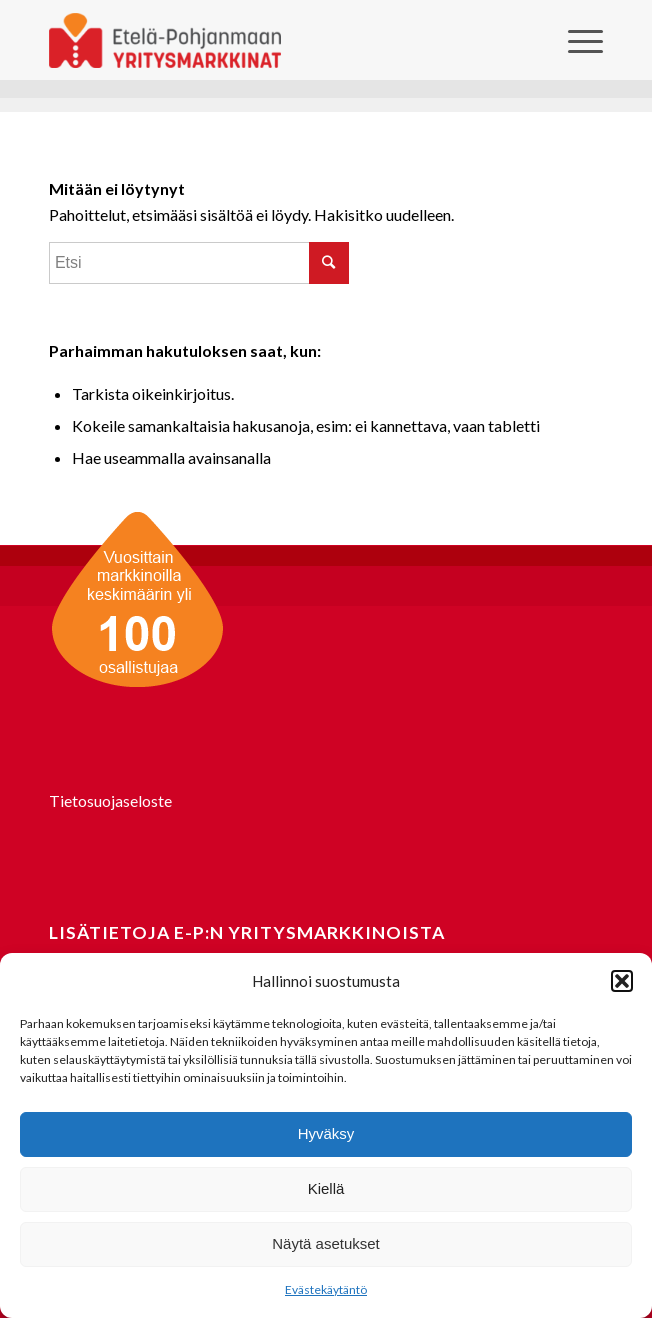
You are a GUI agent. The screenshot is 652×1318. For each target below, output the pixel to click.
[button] (622, 981)
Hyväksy (326, 1133)
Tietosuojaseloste (110, 800)
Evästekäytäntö (326, 1289)
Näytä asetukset (326, 1243)
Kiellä (326, 1188)
